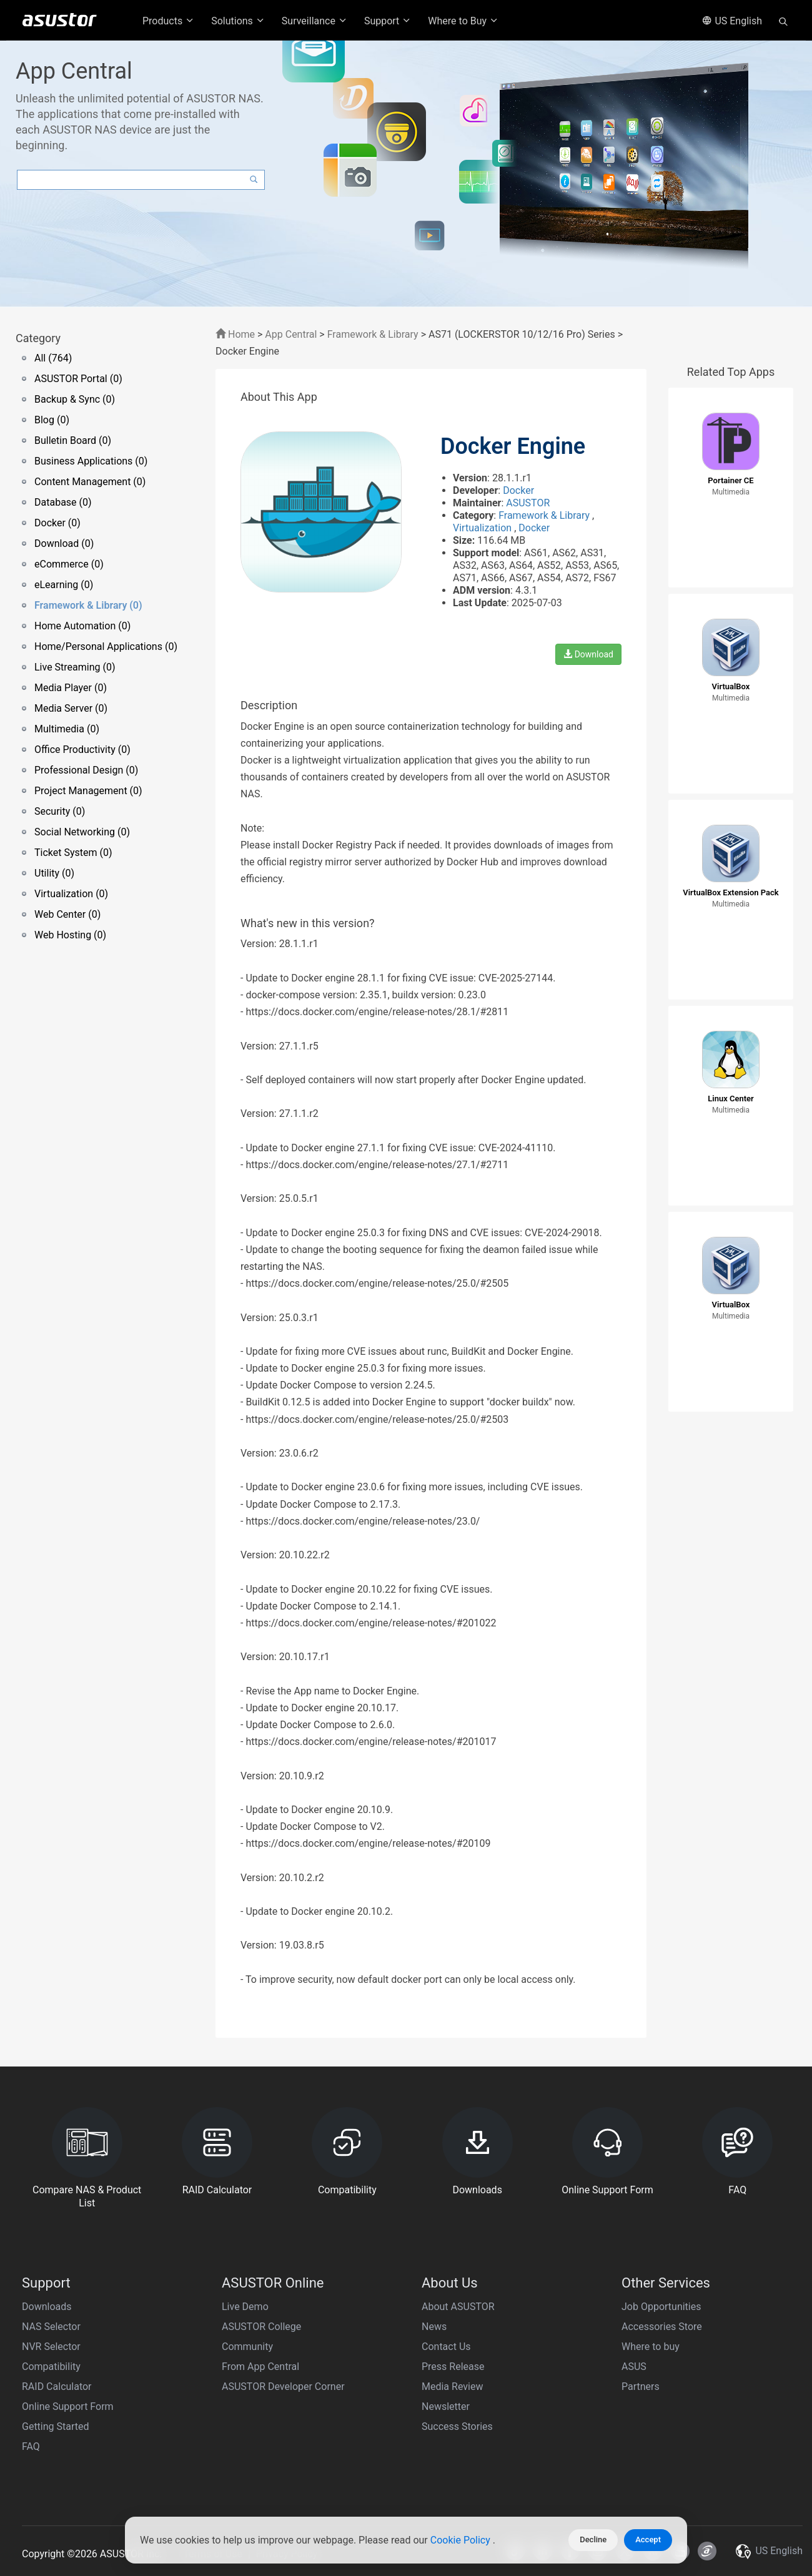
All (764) (53, 358)
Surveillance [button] (315, 21)
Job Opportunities (661, 2307)
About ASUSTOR (458, 2307)
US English (732, 21)
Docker (518, 490)
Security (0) (59, 811)
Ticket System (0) (73, 852)
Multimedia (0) (66, 729)
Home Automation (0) (82, 626)
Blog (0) (51, 420)
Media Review (452, 2386)
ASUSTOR (528, 503)
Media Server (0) (70, 708)
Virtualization (483, 528)
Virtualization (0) (71, 894)
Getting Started (55, 2426)
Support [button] (388, 21)
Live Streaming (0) (75, 667)
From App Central (260, 2366)
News (434, 2327)
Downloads (46, 2307)
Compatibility (51, 2366)
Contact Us (446, 2346)
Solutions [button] (238, 21)
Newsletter (446, 2406)
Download (588, 654)
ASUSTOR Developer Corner (283, 2386)
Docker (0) (57, 523)
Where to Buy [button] (463, 21)
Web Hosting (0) (70, 935)
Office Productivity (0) (82, 749)
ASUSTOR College (261, 2327)
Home (235, 334)
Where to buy (650, 2346)
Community (247, 2346)
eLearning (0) (63, 585)
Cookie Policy (461, 2540)
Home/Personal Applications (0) (105, 646)
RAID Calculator (57, 2386)
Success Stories (457, 2426)
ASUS (633, 2366)
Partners (640, 2386)
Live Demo (245, 2307)
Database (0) (63, 502)
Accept (648, 2539)
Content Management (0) (90, 482)
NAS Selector (51, 2327)
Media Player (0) (70, 688)
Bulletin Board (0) (72, 440)
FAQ (31, 2446)
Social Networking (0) (82, 832)
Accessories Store (661, 2327)
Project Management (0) (88, 791)
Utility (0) (54, 873)
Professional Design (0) (86, 770)
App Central (291, 334)
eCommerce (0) (69, 564)
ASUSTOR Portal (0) (78, 379)
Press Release (453, 2366)
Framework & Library (374, 334)
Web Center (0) (67, 914)
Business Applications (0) (90, 461)
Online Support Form (68, 2406)
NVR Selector (51, 2346)
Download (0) (64, 543)
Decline (593, 2539)
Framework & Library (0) (88, 605)
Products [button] (168, 21)
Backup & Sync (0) (74, 399)
